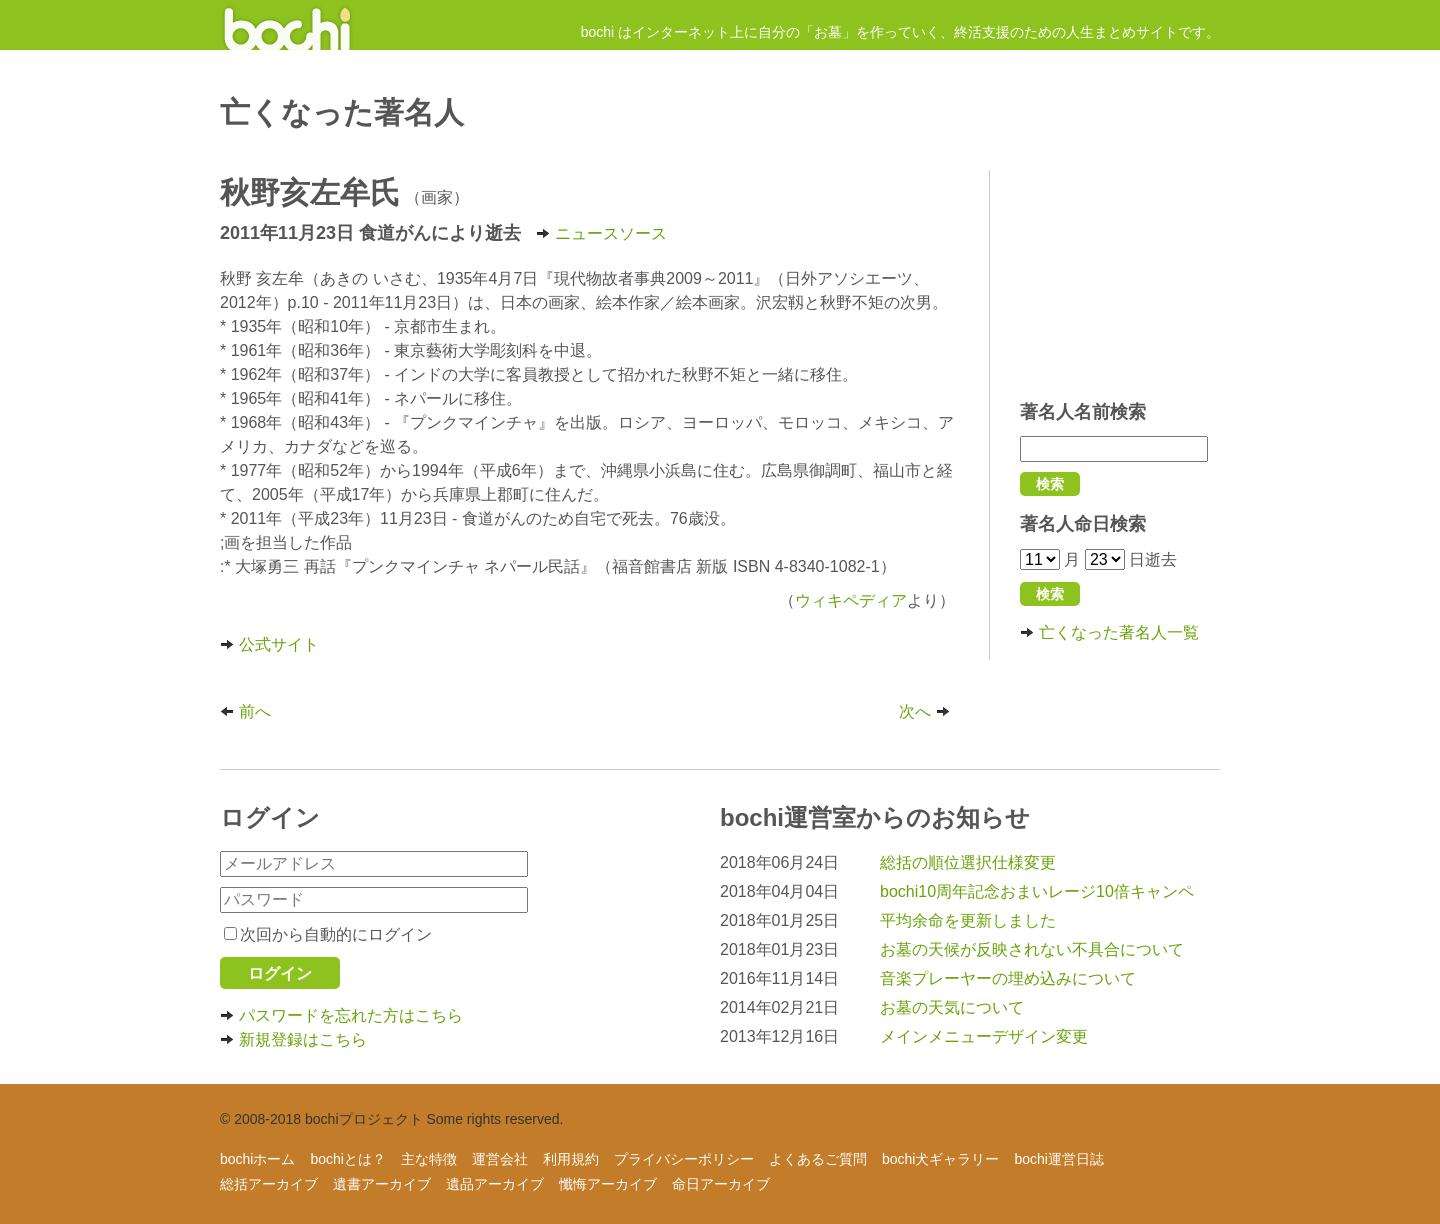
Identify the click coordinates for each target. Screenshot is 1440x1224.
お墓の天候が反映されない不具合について (1032, 949)
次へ (927, 711)
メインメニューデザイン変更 (984, 1036)
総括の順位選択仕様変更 (968, 862)
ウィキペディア (851, 600)
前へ (245, 711)
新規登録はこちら (293, 1039)
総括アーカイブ (269, 1184)
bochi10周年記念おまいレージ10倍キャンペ (1037, 891)
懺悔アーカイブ (608, 1184)
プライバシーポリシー (684, 1159)
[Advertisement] (1120, 275)
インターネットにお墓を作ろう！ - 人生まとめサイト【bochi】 (287, 25)
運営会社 (500, 1159)
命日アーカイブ (721, 1184)
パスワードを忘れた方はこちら (341, 1015)
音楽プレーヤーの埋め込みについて (1008, 978)
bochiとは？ (347, 1159)
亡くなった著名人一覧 (1109, 632)
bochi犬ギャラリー (940, 1159)
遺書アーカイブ (382, 1184)
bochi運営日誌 (1058, 1159)
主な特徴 (429, 1159)
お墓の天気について (952, 1007)
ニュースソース (601, 233)
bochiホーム (257, 1159)
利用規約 (571, 1159)
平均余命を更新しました (968, 920)
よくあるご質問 (818, 1159)
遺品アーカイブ (495, 1184)
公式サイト (269, 644)
